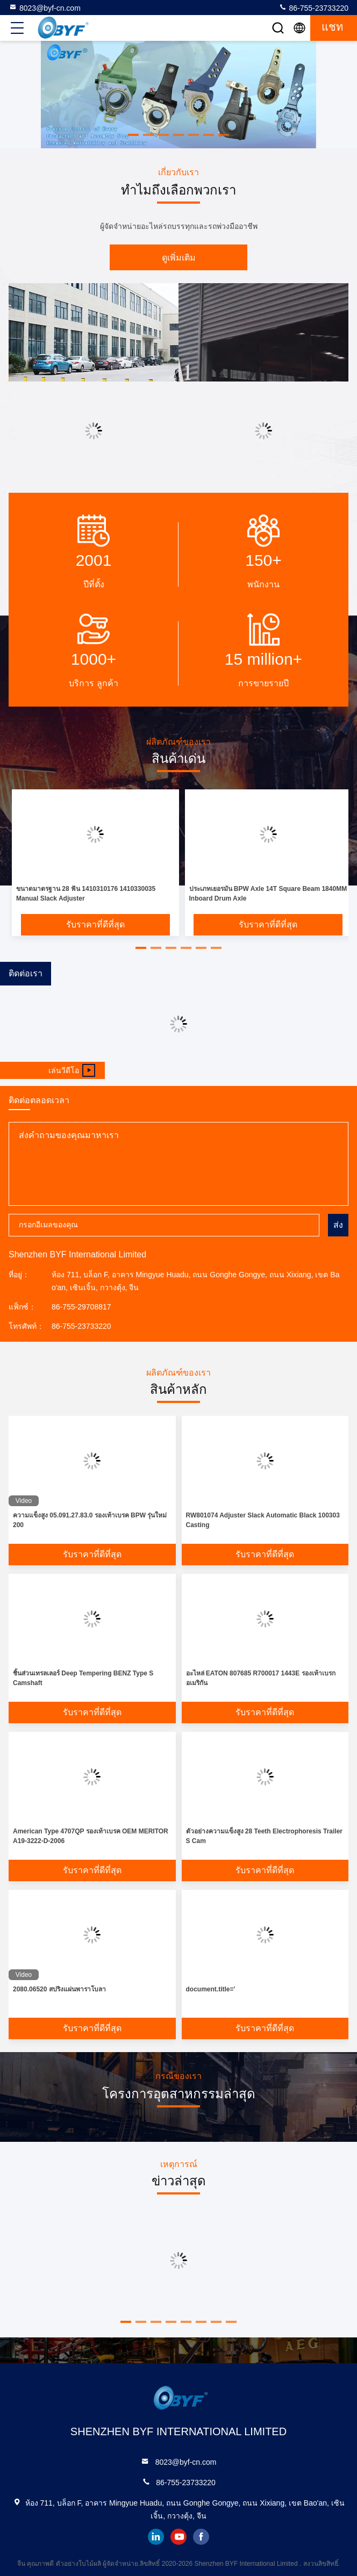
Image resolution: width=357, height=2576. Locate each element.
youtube (178, 2537)
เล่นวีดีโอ (71, 1070)
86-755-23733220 (313, 7)
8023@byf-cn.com (45, 7)
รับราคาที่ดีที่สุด (95, 924)
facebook (201, 2537)
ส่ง (338, 1224)
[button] (133, 135)
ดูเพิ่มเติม (179, 257)
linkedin (156, 2537)
